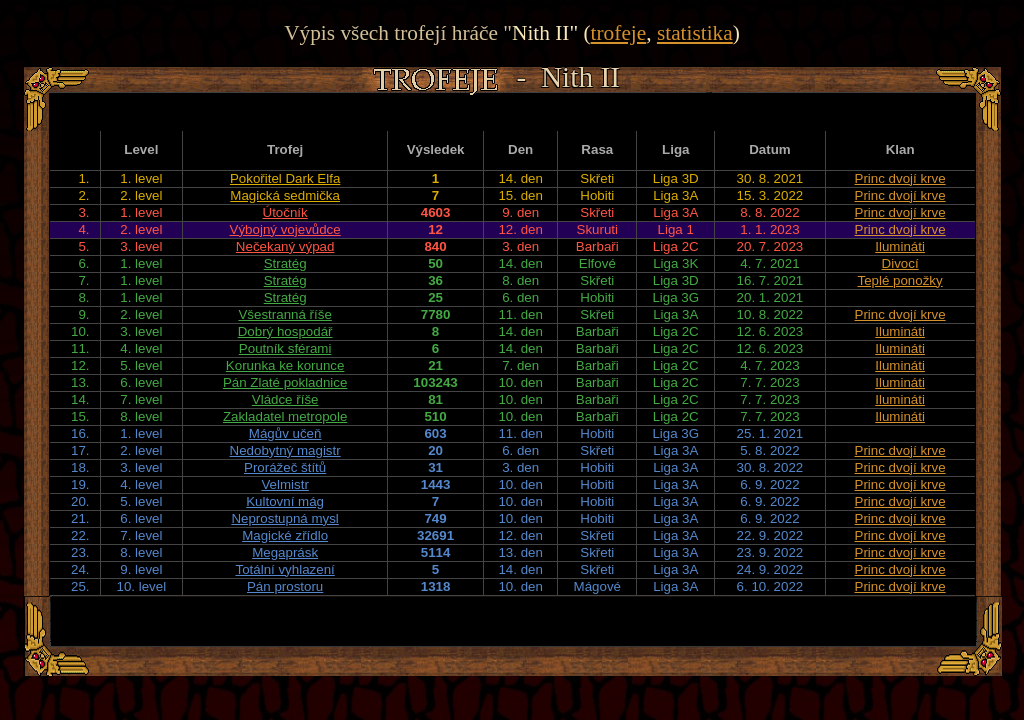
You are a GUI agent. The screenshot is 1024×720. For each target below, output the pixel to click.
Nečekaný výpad (285, 246)
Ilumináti (900, 246)
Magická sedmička (285, 195)
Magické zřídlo (285, 535)
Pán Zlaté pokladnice (285, 382)
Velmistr (284, 484)
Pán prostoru (285, 586)
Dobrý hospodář (285, 331)
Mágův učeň (285, 433)
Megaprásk (285, 552)
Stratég (285, 263)
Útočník (285, 212)
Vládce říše (285, 399)
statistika (695, 33)
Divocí (900, 263)
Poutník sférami (285, 348)
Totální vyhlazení (284, 569)
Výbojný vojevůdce (285, 229)
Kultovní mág (285, 501)
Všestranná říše (284, 314)
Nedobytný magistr (285, 450)
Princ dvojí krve (900, 178)
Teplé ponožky (899, 280)
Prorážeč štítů (285, 467)
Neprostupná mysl (284, 518)
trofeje (619, 33)
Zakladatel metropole (285, 416)
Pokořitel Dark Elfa (285, 178)
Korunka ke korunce (285, 365)
